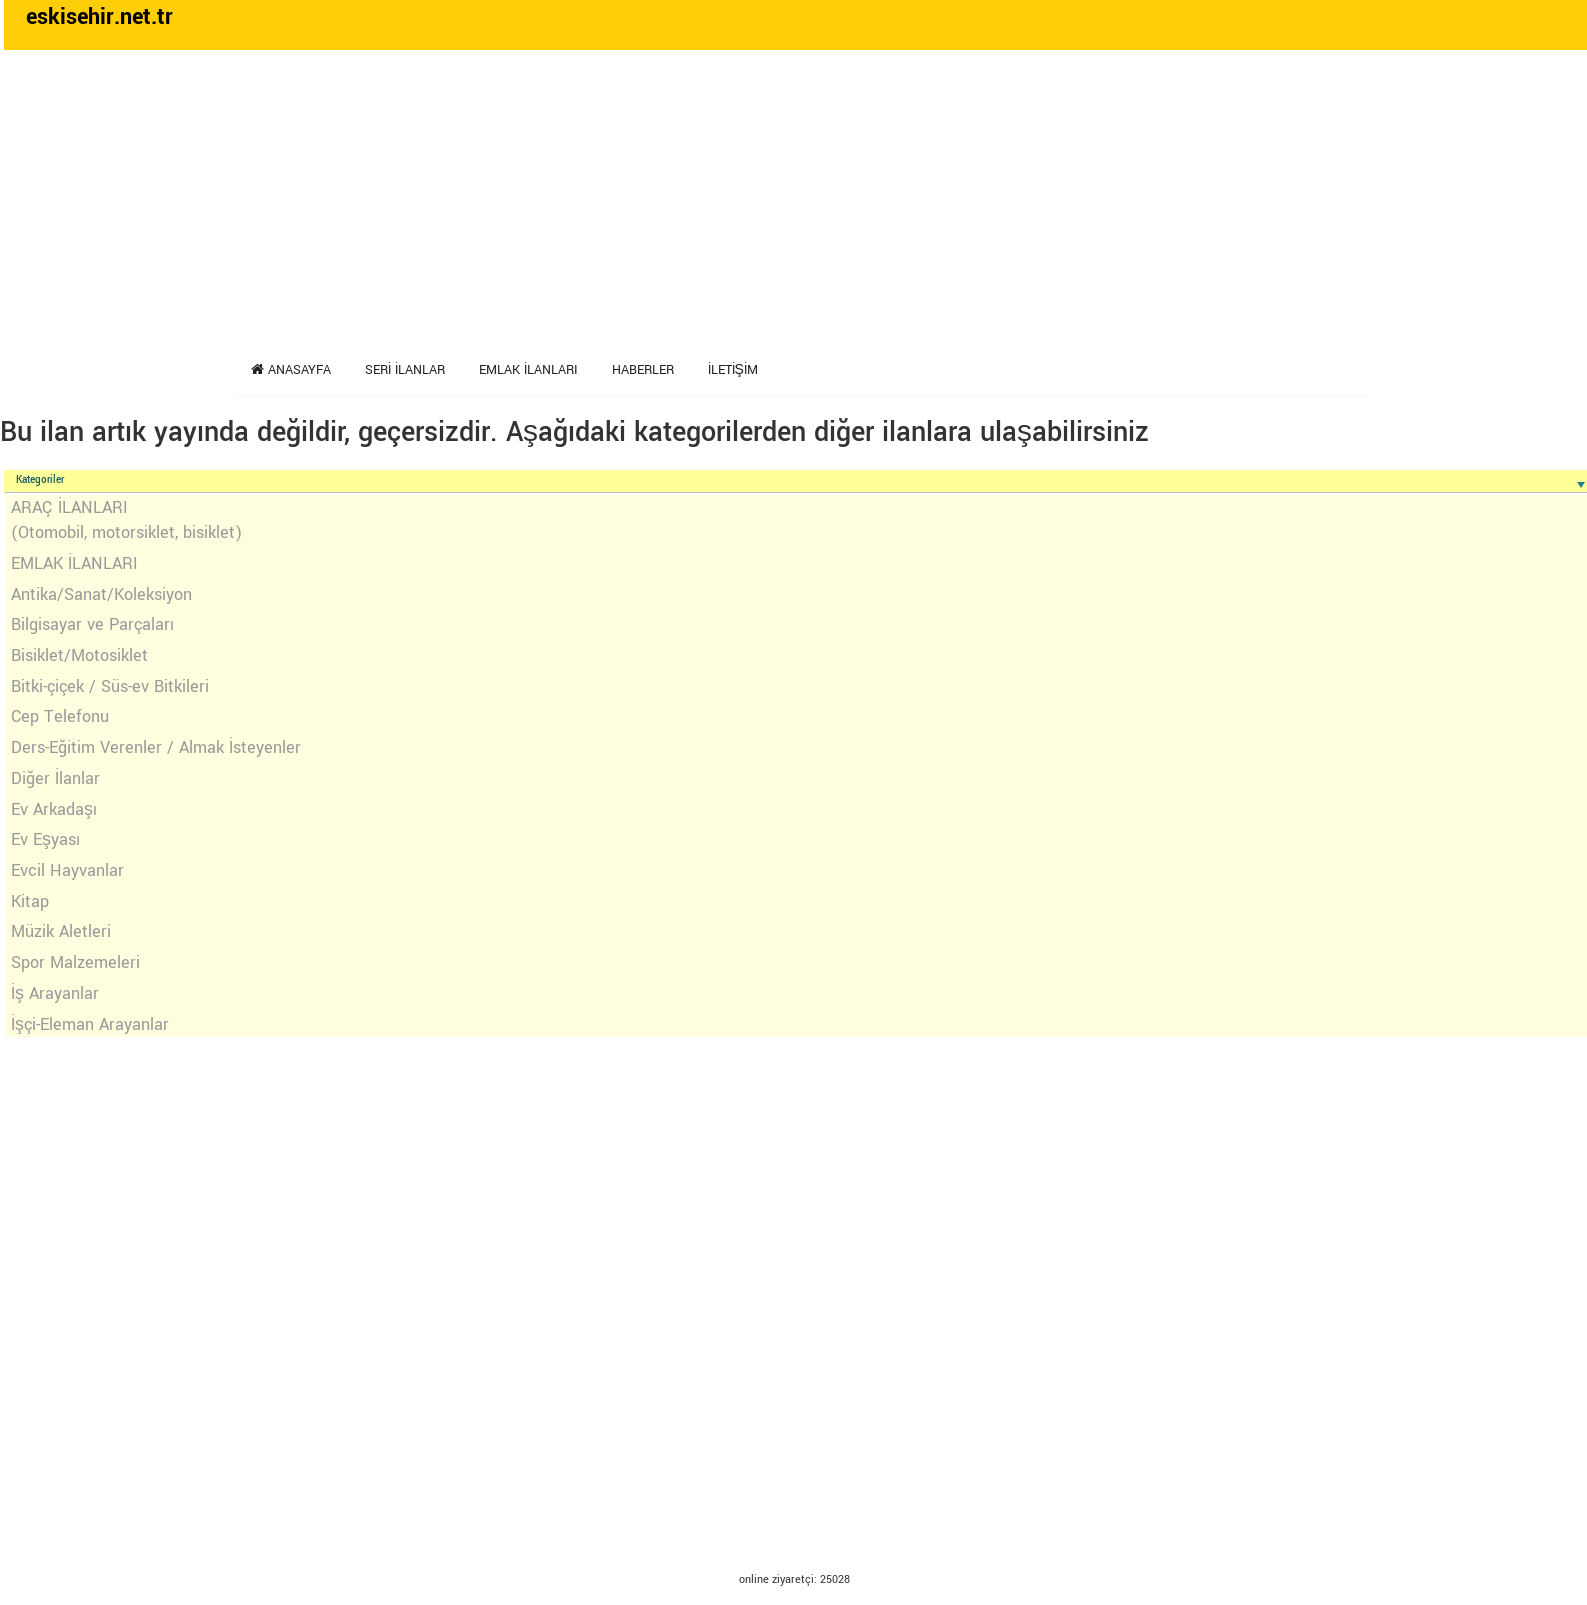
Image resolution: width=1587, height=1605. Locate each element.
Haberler (643, 370)
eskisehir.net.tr (99, 17)
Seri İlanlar (405, 370)
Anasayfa (291, 370)
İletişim (733, 370)
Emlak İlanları (528, 370)
